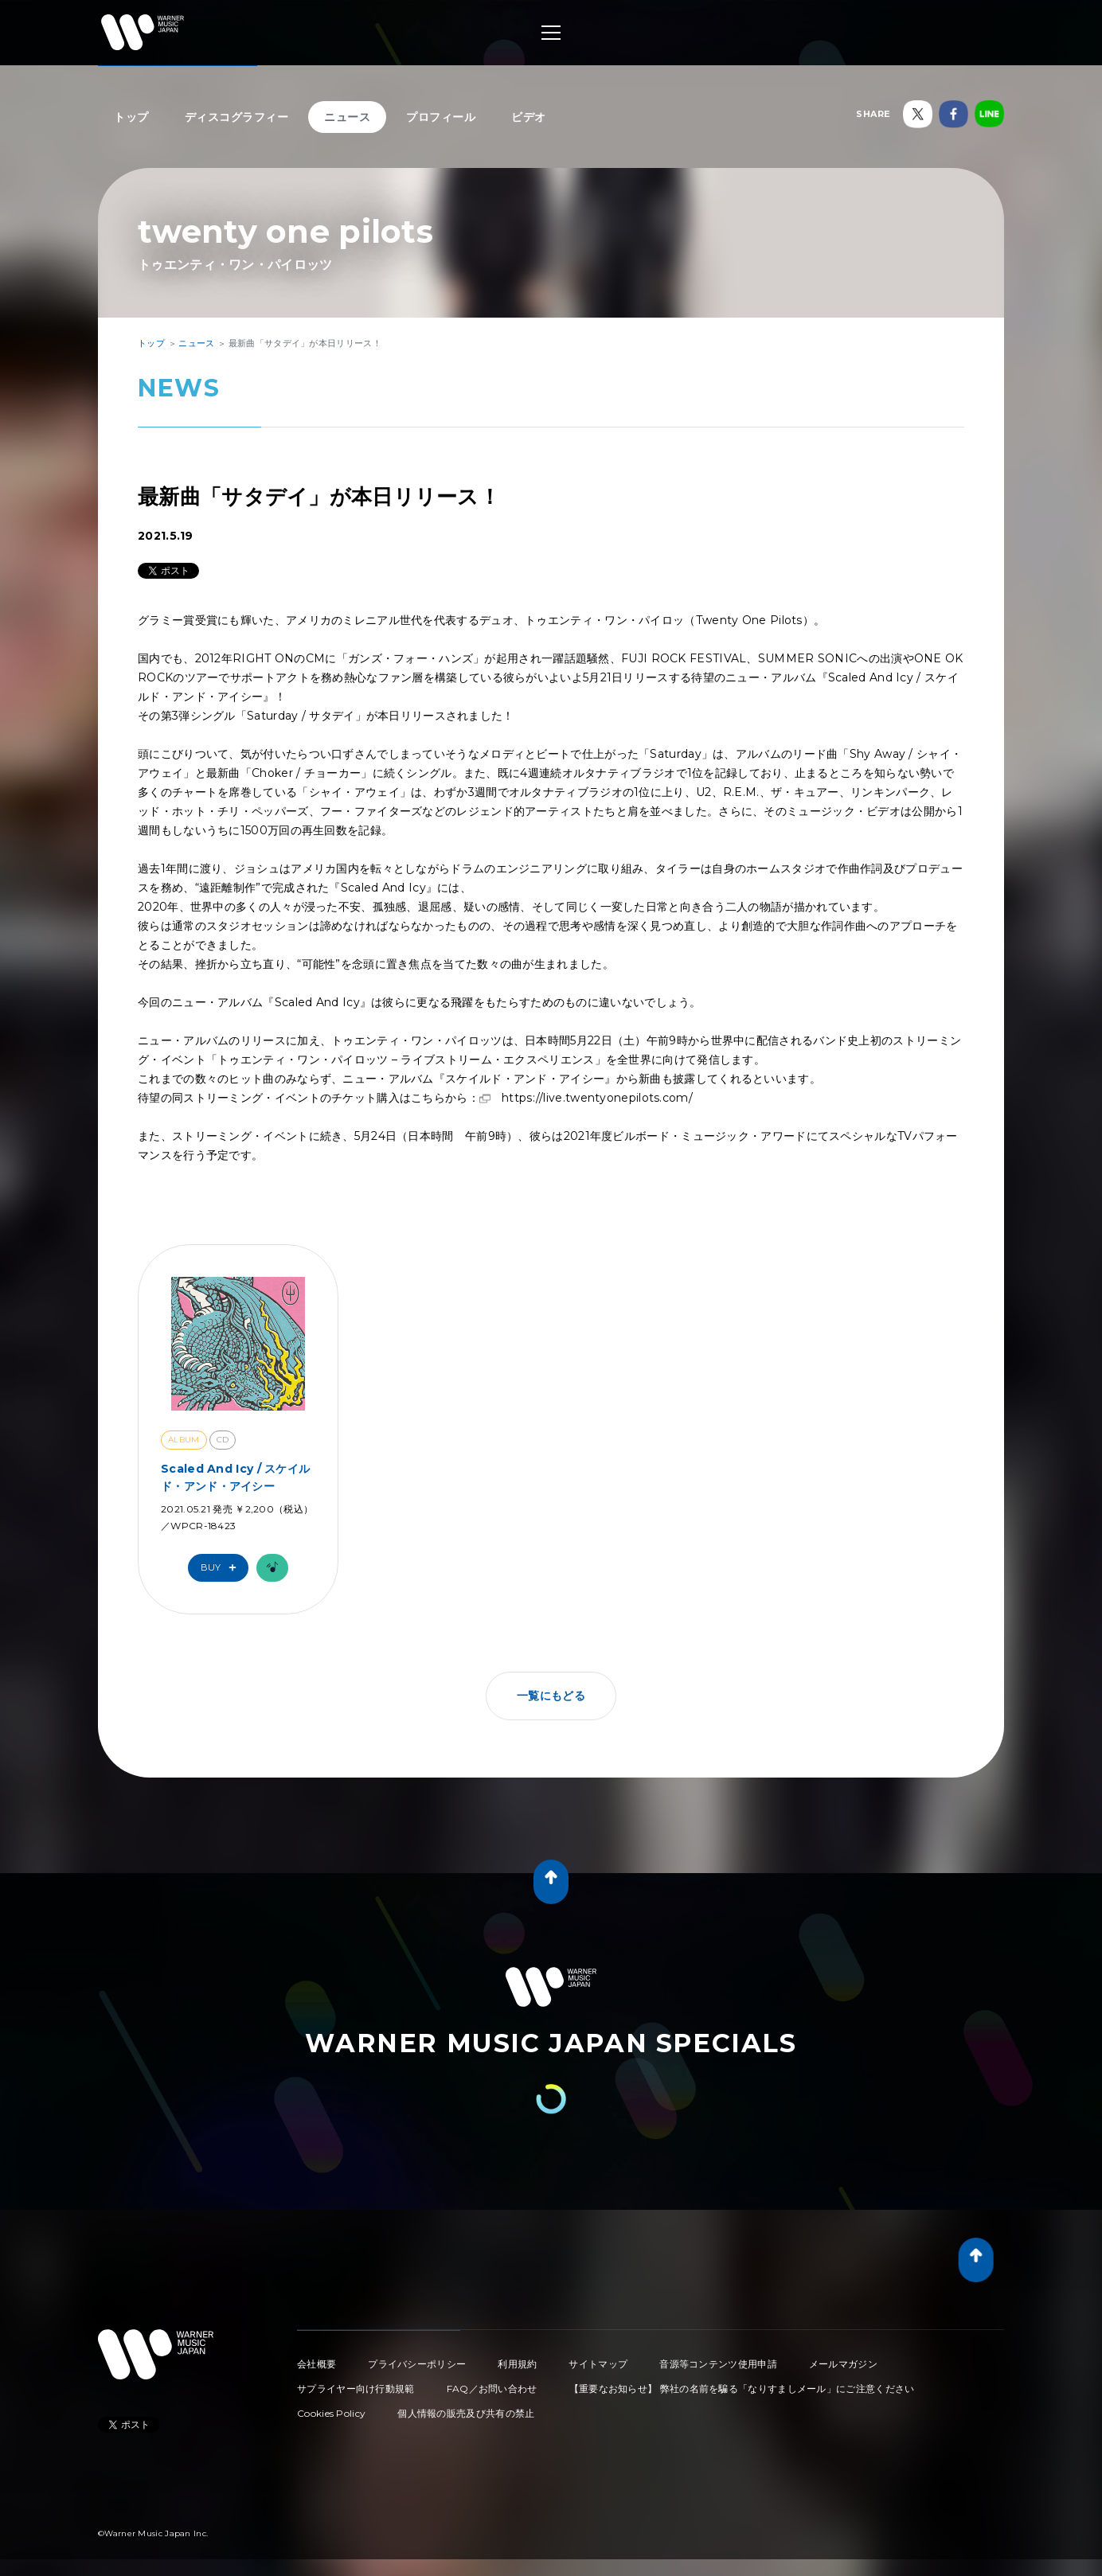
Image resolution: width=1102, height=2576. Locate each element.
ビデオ (528, 117)
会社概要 (316, 2364)
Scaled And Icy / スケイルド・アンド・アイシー (235, 1477)
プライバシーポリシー (417, 2364)
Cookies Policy (331, 2413)
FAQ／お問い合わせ (492, 2389)
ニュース (347, 117)
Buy (222, 1568)
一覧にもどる (551, 1695)
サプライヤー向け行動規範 (356, 2389)
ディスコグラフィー (237, 117)
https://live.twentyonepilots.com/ (597, 1098)
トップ (131, 117)
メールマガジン (843, 2364)
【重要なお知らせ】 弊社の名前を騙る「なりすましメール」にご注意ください (742, 2389)
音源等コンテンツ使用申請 (718, 2364)
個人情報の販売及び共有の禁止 (465, 2413)
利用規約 (517, 2364)
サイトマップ (598, 2364)
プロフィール (440, 117)
